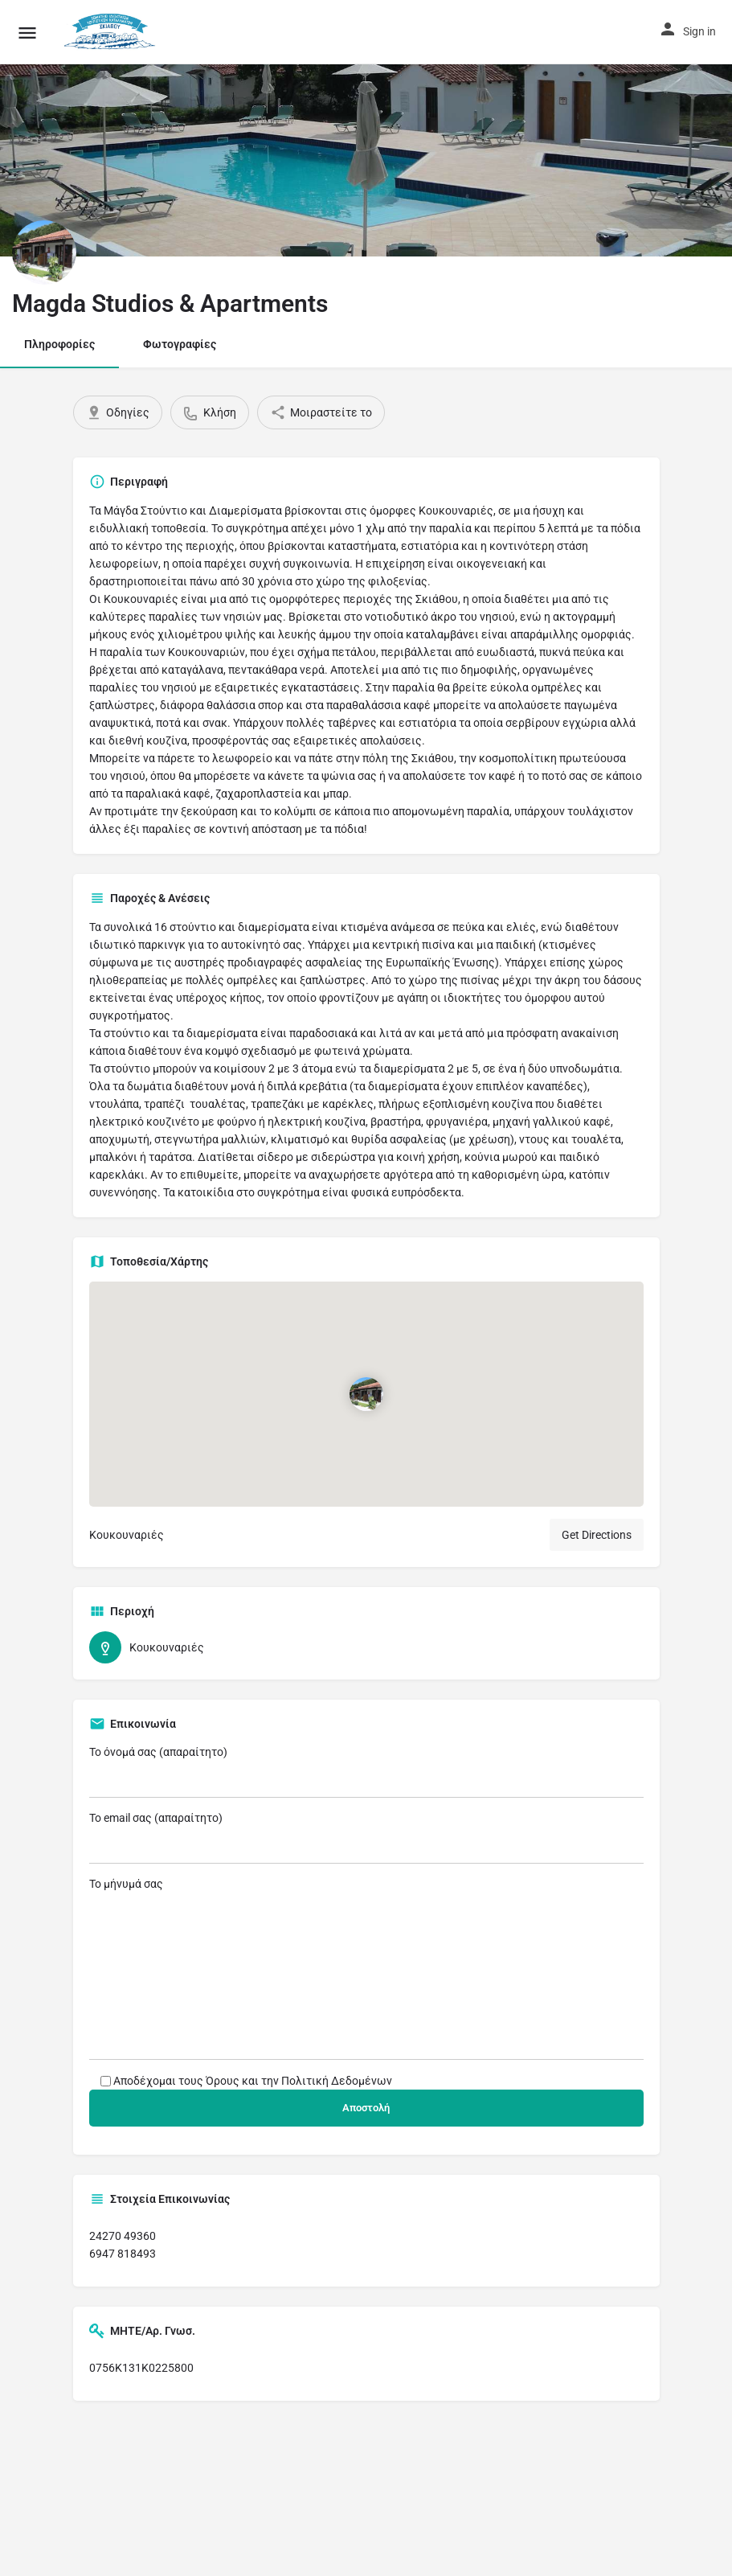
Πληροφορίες (59, 344)
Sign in (699, 31)
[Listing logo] (44, 252)
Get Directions (597, 1534)
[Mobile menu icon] (27, 32)
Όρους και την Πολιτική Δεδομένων (299, 2080)
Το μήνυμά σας (366, 1968)
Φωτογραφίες (179, 344)
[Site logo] (112, 32)
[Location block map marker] (366, 1394)
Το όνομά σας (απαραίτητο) (366, 1771)
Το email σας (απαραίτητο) (366, 1837)
